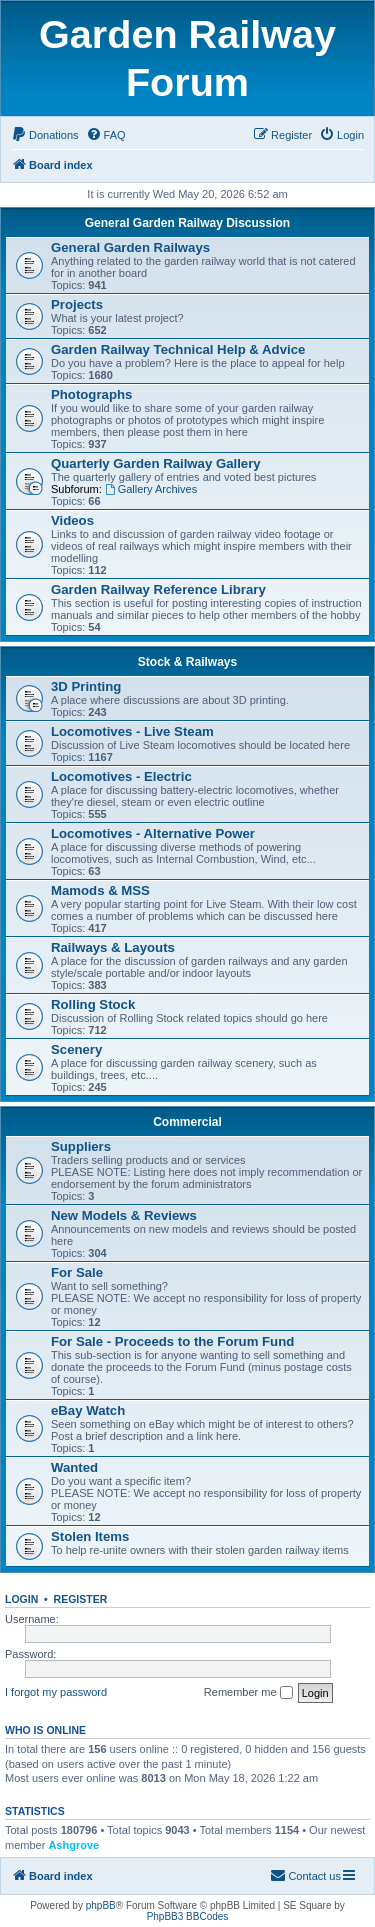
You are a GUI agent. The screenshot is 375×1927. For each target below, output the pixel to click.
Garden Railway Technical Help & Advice (178, 349)
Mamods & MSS (100, 890)
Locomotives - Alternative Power (153, 833)
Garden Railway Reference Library (158, 589)
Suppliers (81, 1146)
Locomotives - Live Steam (132, 731)
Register (81, 1599)
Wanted (74, 1467)
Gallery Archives (151, 489)
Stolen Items (90, 1536)
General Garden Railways (130, 247)
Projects (77, 304)
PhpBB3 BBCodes (188, 1916)
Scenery (76, 1049)
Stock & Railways (187, 662)
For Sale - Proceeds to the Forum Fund (172, 1341)
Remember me (248, 1693)
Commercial (187, 1122)
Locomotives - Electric (121, 776)
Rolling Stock (93, 1004)
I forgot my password (56, 1692)
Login (21, 1599)
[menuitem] (45, 135)
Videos (72, 520)
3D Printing (86, 686)
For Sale (77, 1272)
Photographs (91, 394)
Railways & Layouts (113, 947)
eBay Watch (88, 1410)
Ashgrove (73, 1845)
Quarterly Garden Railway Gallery (156, 463)
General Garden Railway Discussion (187, 223)
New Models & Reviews (124, 1215)
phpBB (101, 1905)
